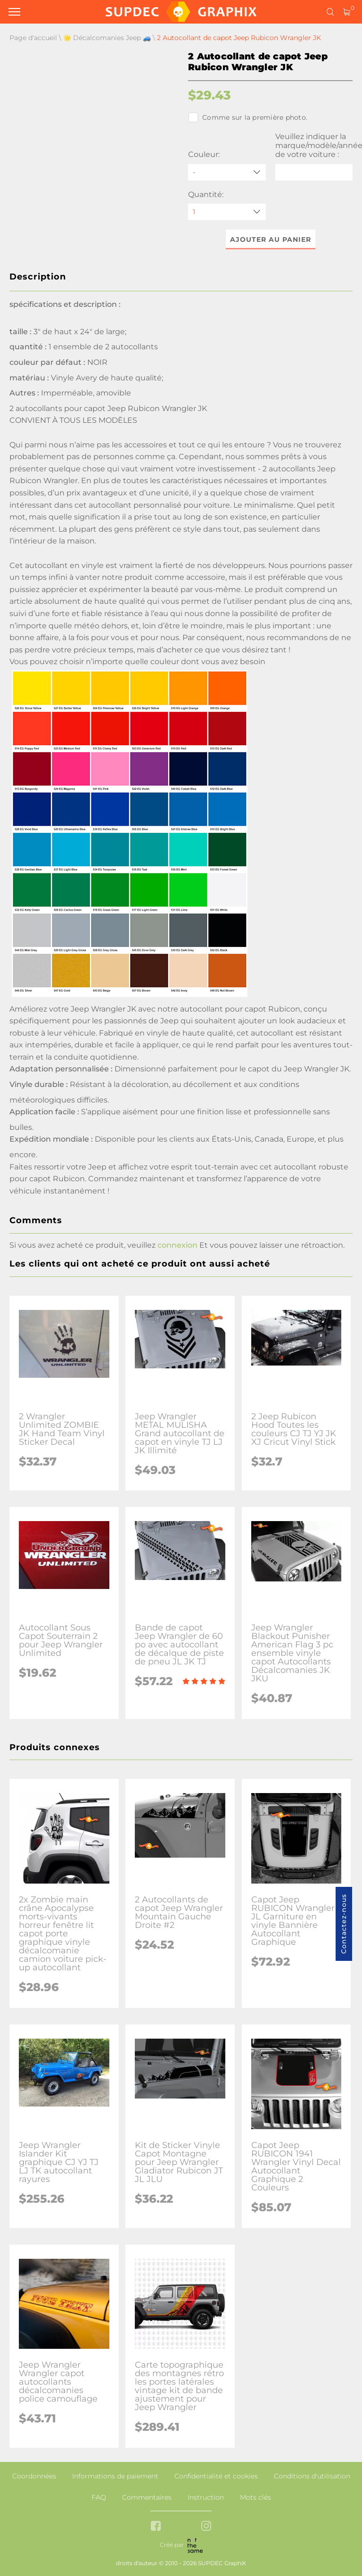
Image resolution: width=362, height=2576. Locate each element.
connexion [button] (177, 1245)
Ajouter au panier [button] (270, 239)
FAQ (98, 2497)
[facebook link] (155, 2527)
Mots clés (255, 2497)
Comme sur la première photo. (247, 117)
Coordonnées (34, 2476)
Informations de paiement (115, 2476)
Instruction (206, 2497)
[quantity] (227, 212)
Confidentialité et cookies (216, 2476)
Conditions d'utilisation (312, 2476)
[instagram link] (206, 2527)
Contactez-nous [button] (343, 1924)
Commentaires (147, 2497)
